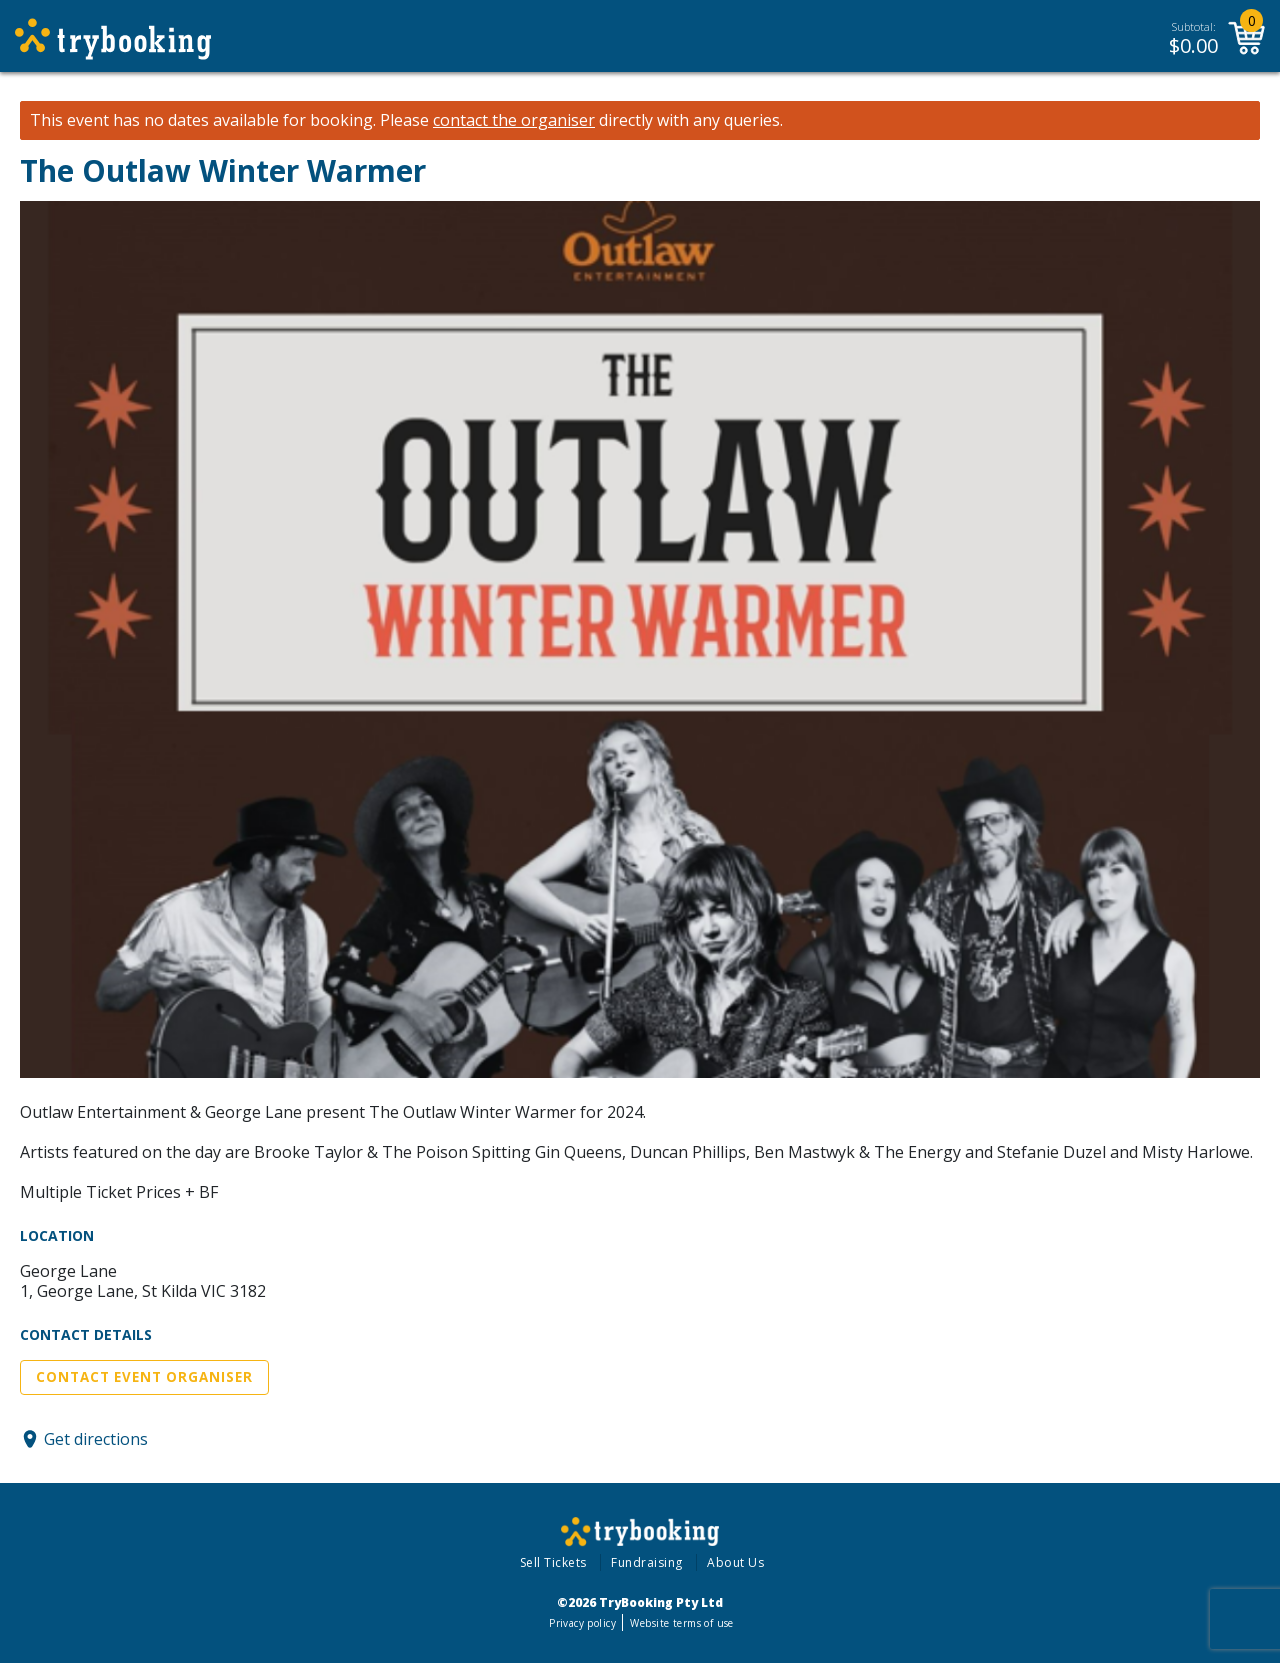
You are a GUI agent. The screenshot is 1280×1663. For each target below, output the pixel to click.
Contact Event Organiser (144, 1377)
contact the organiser (514, 120)
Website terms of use (681, 1623)
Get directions (96, 1439)
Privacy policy (582, 1623)
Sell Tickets (553, 1562)
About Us (735, 1562)
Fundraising (647, 1562)
